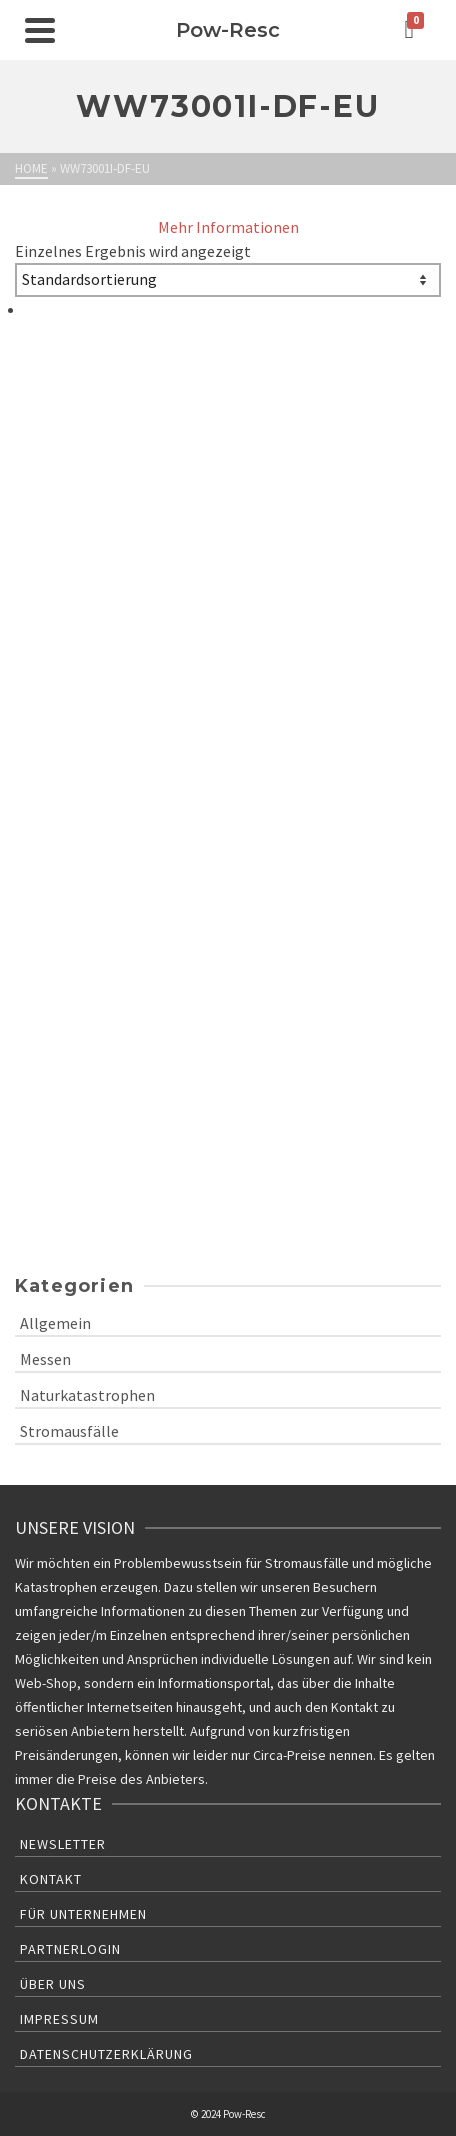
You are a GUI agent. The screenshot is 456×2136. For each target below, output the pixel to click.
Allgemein (55, 1323)
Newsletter (63, 1844)
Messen (45, 1359)
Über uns (53, 1984)
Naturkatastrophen (87, 1395)
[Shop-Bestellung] (228, 280)
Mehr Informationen (228, 227)
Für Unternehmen (83, 1914)
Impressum (59, 2019)
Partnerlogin (70, 1949)
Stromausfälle (69, 1431)
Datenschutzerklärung (106, 2054)
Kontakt (51, 1879)
